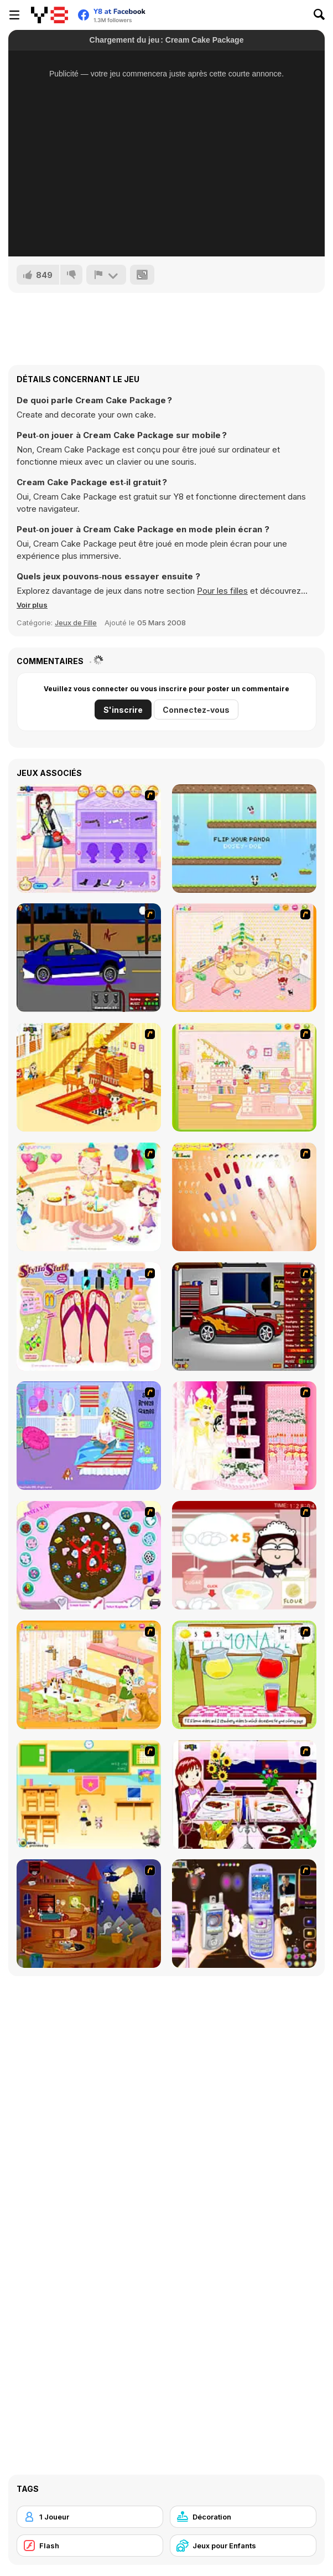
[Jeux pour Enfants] (243, 2545)
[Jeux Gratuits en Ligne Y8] (49, 15)
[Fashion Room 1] (89, 838)
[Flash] (90, 2545)
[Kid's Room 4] (244, 957)
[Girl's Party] (89, 1197)
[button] (32, 605)
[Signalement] (106, 275)
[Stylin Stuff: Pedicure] (89, 1316)
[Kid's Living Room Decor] (89, 1077)
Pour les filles (222, 590)
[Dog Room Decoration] (89, 1675)
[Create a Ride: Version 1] (89, 957)
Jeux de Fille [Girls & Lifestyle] (76, 622)
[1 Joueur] (90, 2517)
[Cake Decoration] (89, 1555)
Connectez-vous (196, 709)
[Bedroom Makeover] (89, 1435)
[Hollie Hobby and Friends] (244, 1675)
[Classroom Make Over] (89, 1794)
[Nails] (244, 1197)
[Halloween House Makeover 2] (89, 1913)
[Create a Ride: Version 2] (244, 1316)
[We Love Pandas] (244, 838)
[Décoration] (243, 2517)
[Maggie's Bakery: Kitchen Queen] (244, 1555)
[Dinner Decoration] (244, 1794)
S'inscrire (123, 709)
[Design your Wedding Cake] (244, 1435)
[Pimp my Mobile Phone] (244, 1913)
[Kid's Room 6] (244, 1077)
